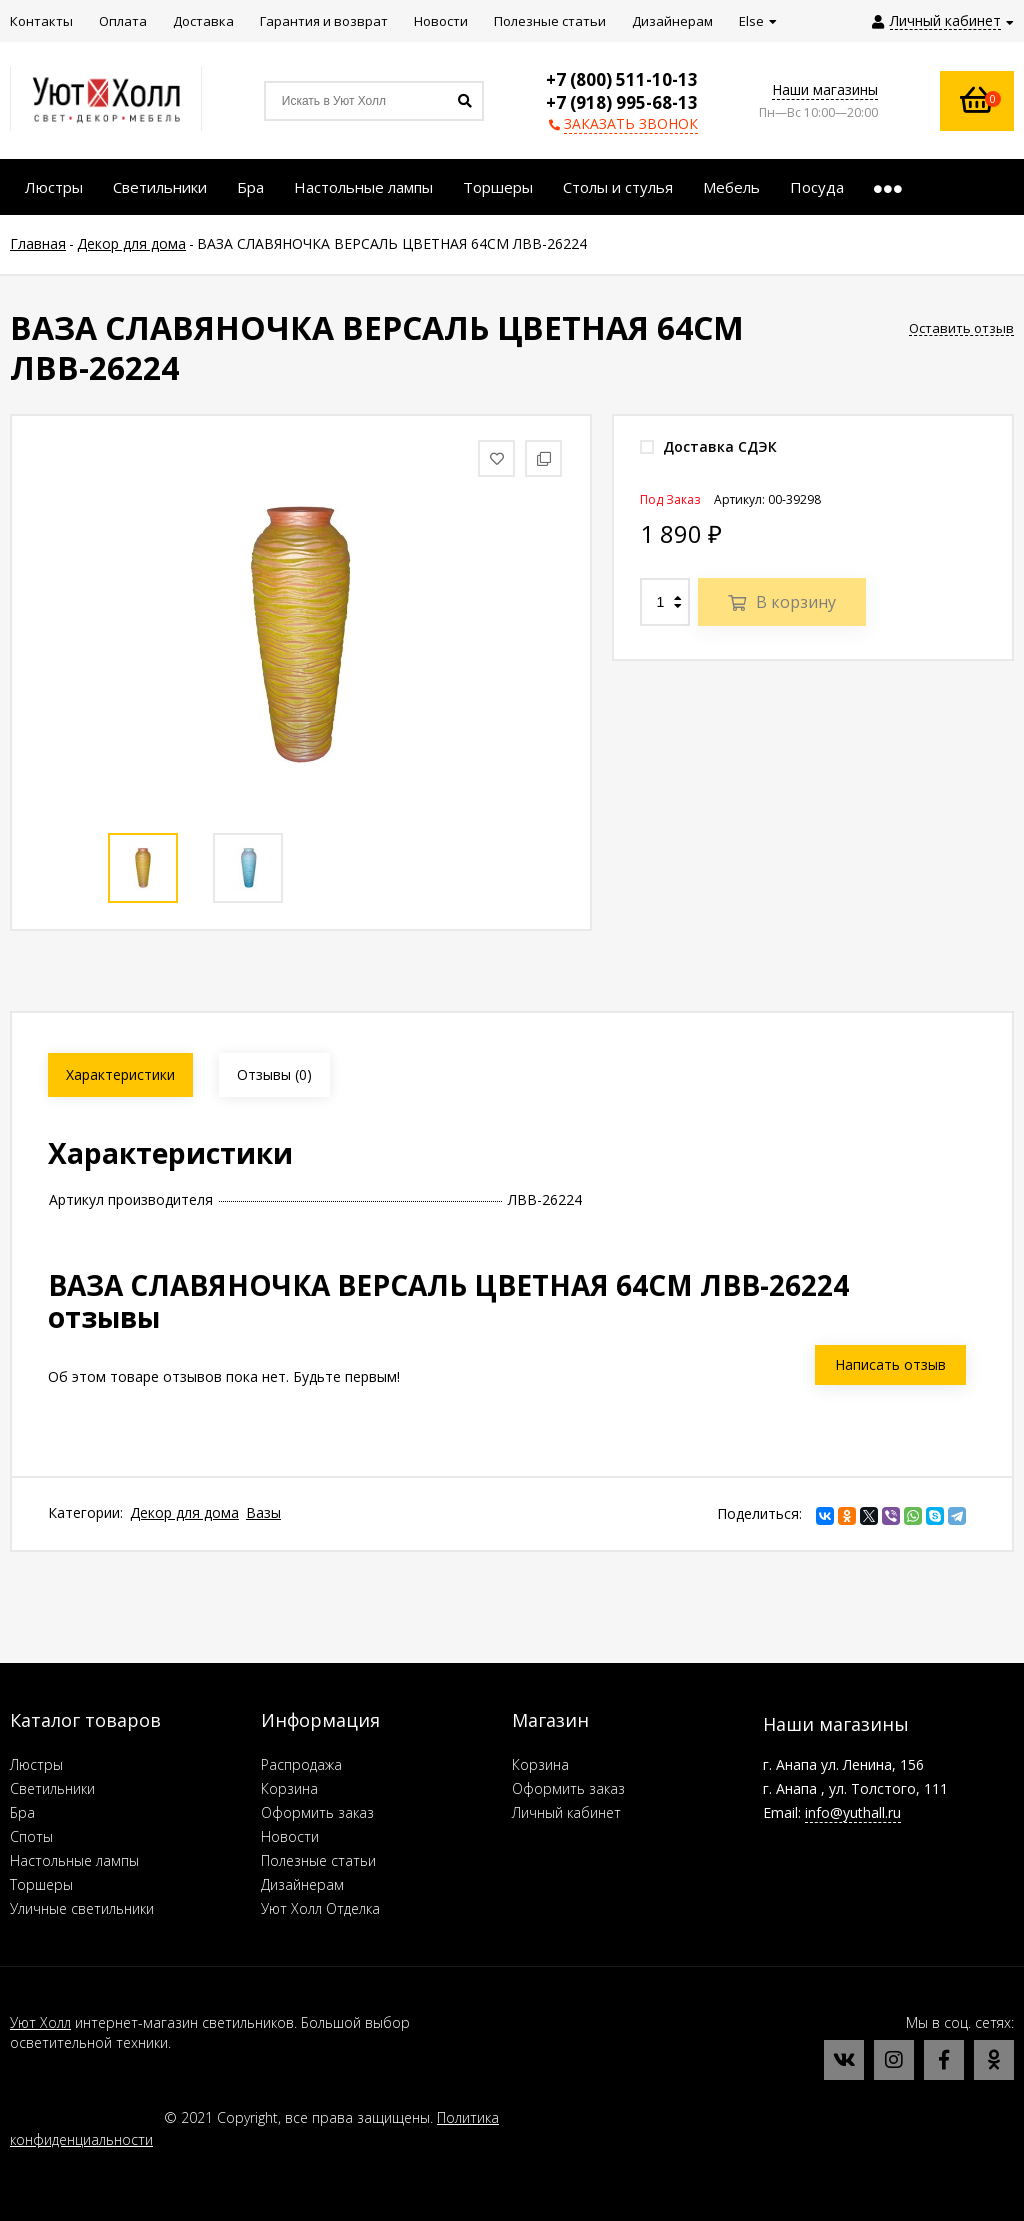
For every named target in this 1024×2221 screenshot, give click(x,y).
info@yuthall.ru (853, 1812)
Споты (31, 1836)
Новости (290, 1836)
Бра (22, 1812)
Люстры (36, 1764)
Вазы (263, 1512)
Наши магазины (825, 89)
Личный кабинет (566, 1812)
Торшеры (41, 1884)
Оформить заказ (317, 1812)
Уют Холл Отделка (320, 1908)
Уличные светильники (82, 1908)
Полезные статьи (318, 1860)
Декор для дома (184, 1512)
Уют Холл (40, 2022)
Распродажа (301, 1764)
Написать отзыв (890, 1364)
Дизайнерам (302, 1884)
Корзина (289, 1788)
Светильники (52, 1788)
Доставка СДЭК (708, 446)
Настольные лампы (74, 1860)
